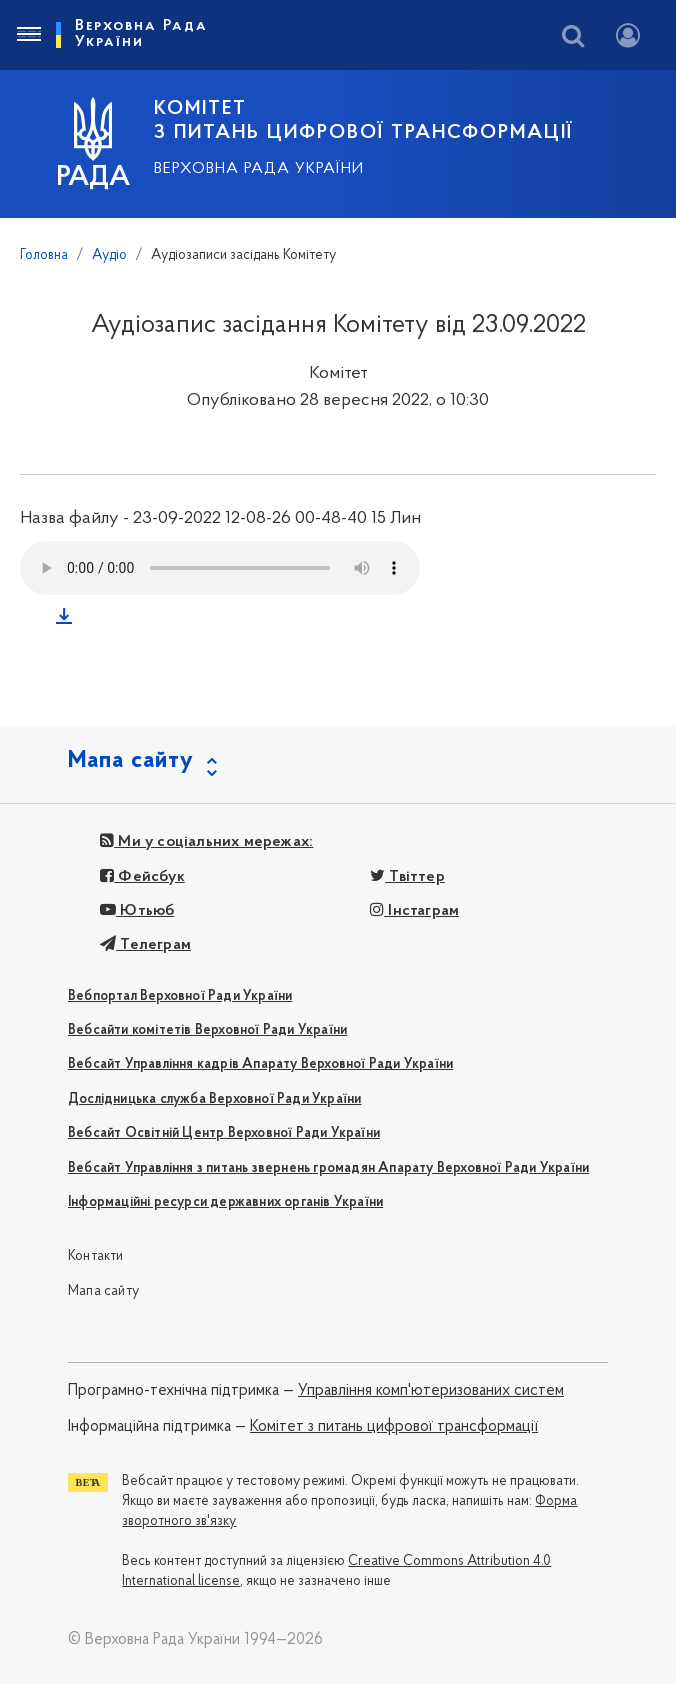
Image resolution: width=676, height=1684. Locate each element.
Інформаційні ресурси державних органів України (225, 1202)
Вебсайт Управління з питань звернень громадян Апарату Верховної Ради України (328, 1168)
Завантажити (68, 620)
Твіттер (407, 877)
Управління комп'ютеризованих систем (431, 1391)
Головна (44, 255)
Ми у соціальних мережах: (206, 842)
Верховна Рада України (259, 169)
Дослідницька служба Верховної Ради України (214, 1099)
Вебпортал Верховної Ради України (180, 996)
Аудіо (109, 255)
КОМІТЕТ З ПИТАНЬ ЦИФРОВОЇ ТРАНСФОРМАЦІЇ (363, 121)
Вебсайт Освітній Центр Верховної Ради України (224, 1133)
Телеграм (145, 945)
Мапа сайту (103, 1291)
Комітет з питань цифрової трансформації (394, 1427)
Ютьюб (137, 911)
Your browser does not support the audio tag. (220, 568)
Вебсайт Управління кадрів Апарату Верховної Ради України (260, 1064)
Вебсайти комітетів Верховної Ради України (207, 1030)
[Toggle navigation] (28, 35)
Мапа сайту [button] (131, 761)
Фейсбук (142, 877)
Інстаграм (414, 911)
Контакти (96, 1256)
